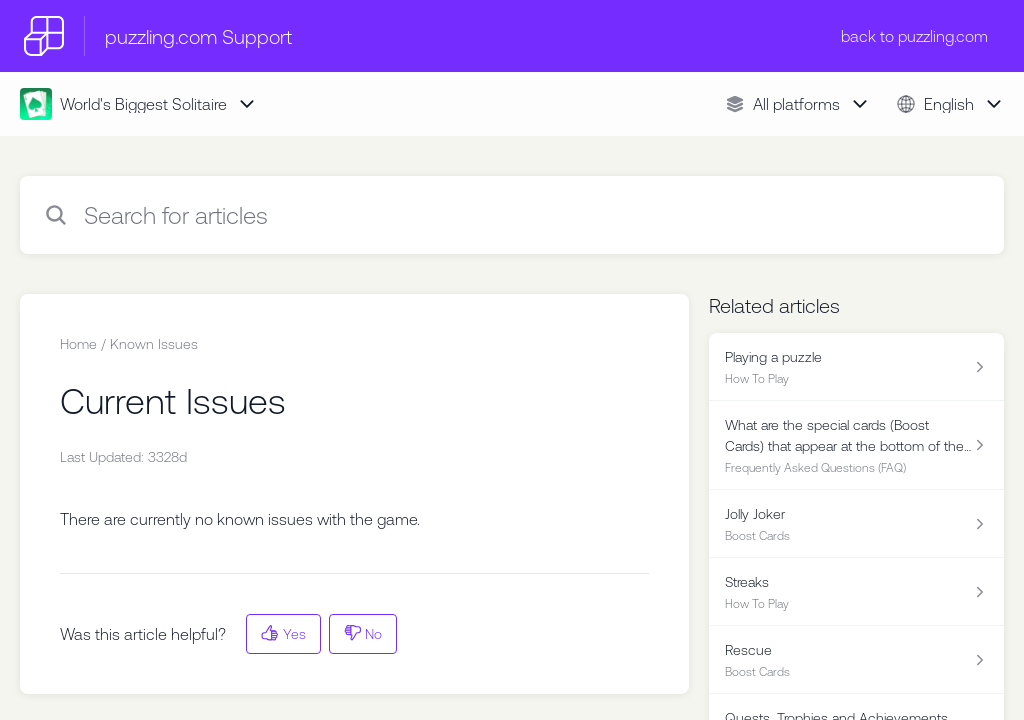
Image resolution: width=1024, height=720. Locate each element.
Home (78, 344)
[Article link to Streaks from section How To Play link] (856, 592)
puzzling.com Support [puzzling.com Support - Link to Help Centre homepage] (198, 36)
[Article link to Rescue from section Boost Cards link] (856, 660)
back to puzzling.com (914, 36)
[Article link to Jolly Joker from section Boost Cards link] (856, 524)
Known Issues (154, 344)
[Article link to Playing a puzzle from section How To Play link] (856, 367)
